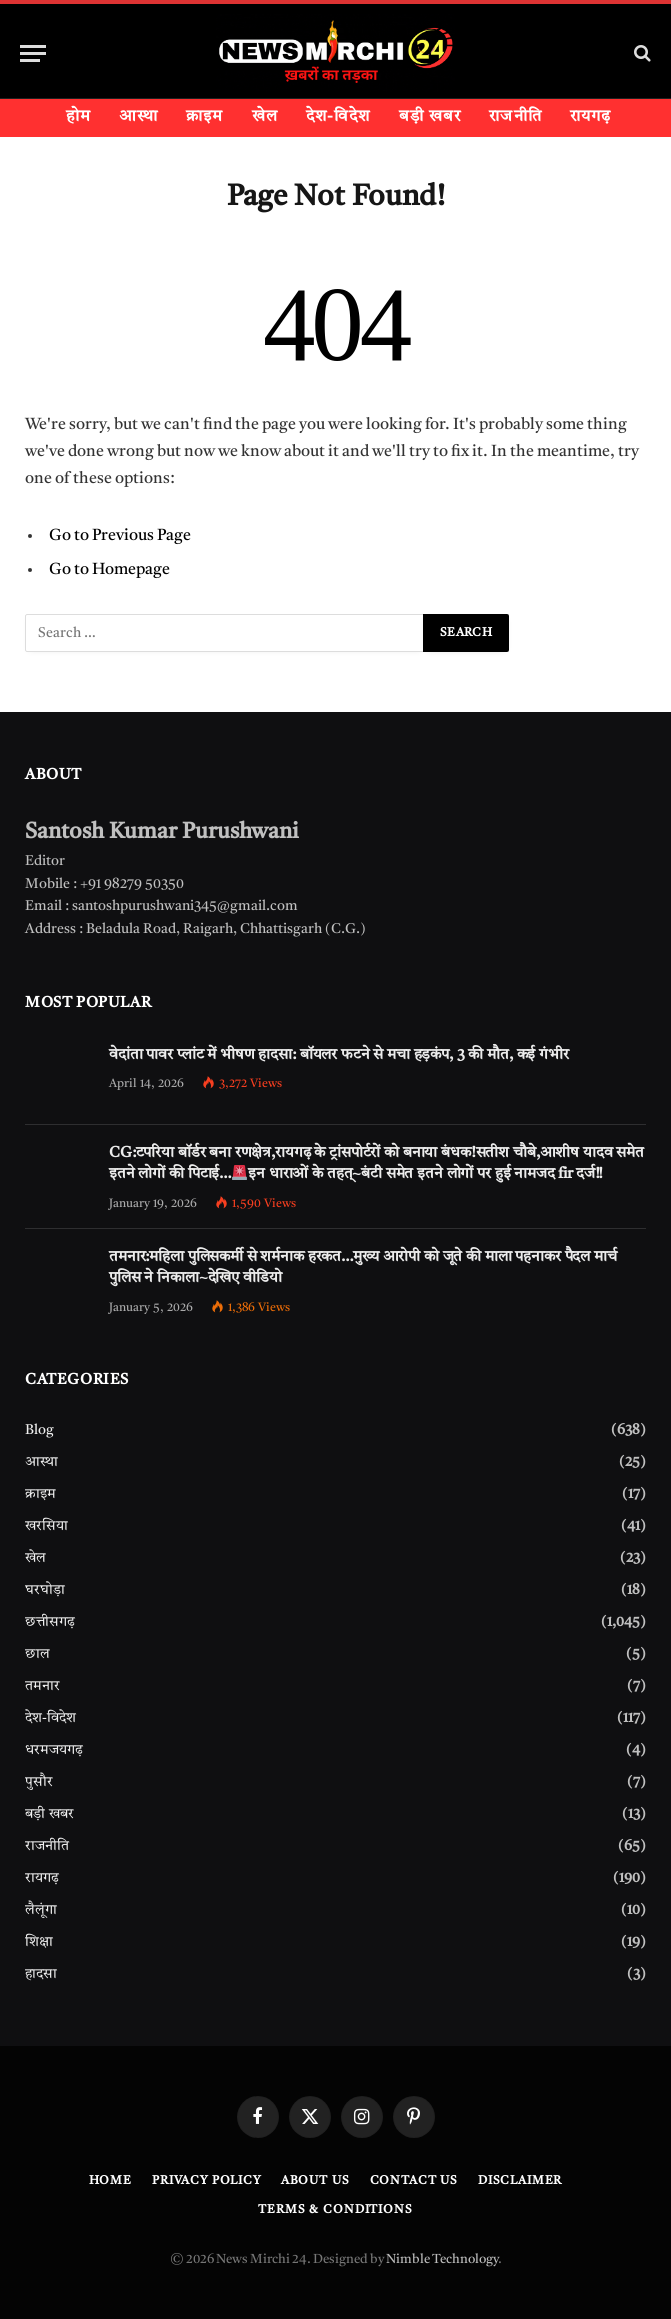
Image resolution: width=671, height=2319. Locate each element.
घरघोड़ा (45, 1590)
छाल (37, 1654)
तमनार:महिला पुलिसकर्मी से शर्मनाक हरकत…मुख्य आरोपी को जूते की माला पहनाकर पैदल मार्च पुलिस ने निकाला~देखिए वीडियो (363, 1268)
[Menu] (33, 53)
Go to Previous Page (120, 536)
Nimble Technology (442, 2259)
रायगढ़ (590, 117)
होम (78, 117)
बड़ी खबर (430, 117)
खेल (265, 117)
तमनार (42, 1686)
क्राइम (204, 117)
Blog (39, 1430)
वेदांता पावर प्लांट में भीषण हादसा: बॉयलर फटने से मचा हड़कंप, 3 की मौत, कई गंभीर (339, 1055)
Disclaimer (520, 2181)
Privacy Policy (206, 2181)
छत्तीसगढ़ (50, 1622)
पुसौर (39, 1782)
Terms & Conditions (335, 2210)
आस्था (138, 117)
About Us (315, 2181)
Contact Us (414, 2181)
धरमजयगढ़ (54, 1750)
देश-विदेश (338, 117)
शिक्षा (39, 1942)
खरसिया (46, 1526)
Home (110, 2181)
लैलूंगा (41, 1910)
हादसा (41, 1974)
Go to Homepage (109, 570)
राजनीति (515, 117)
